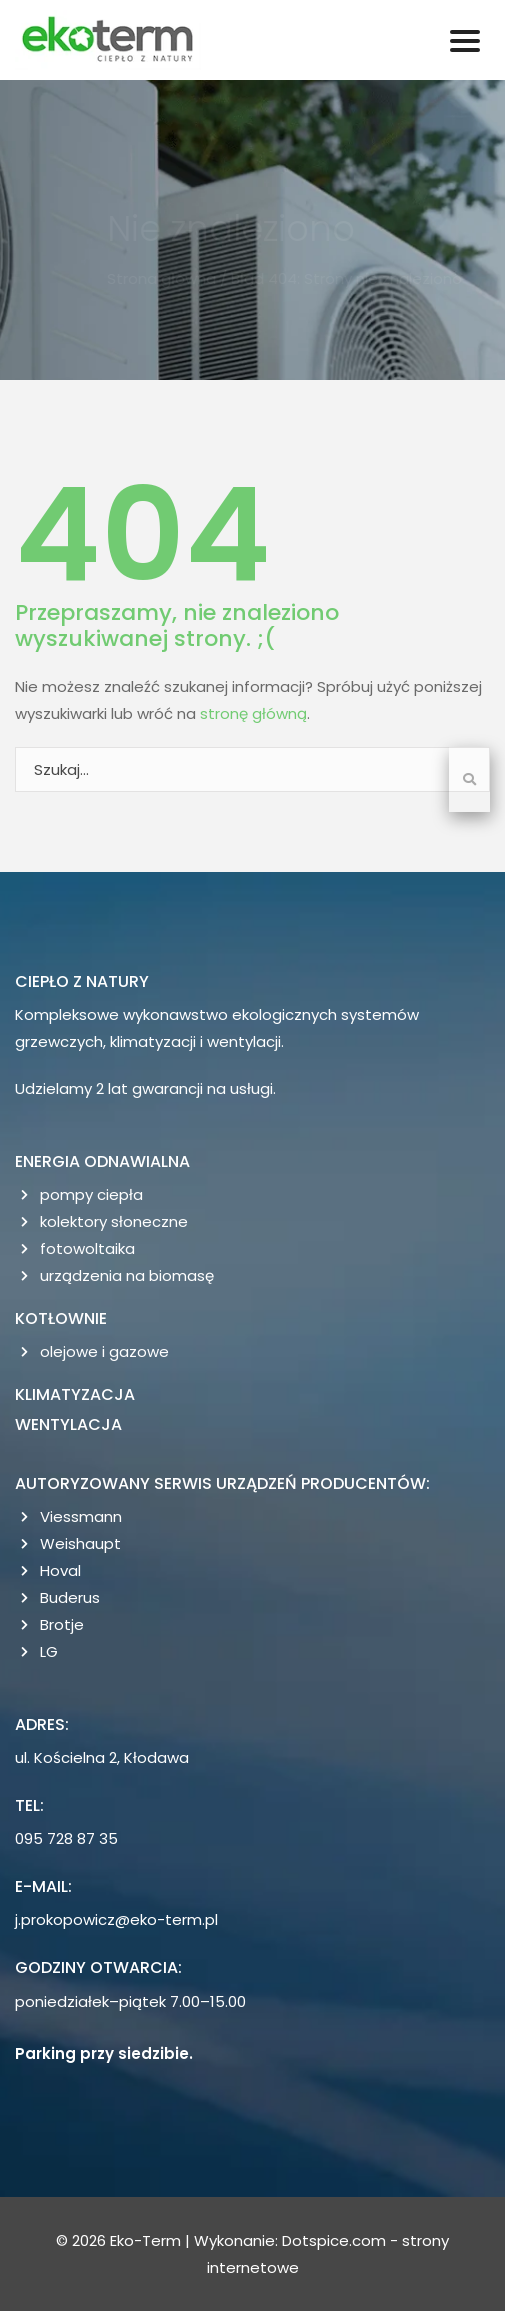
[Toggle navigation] (465, 40)
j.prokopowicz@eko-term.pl (116, 1919)
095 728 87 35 (66, 1838)
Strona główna (165, 278)
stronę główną (253, 713)
